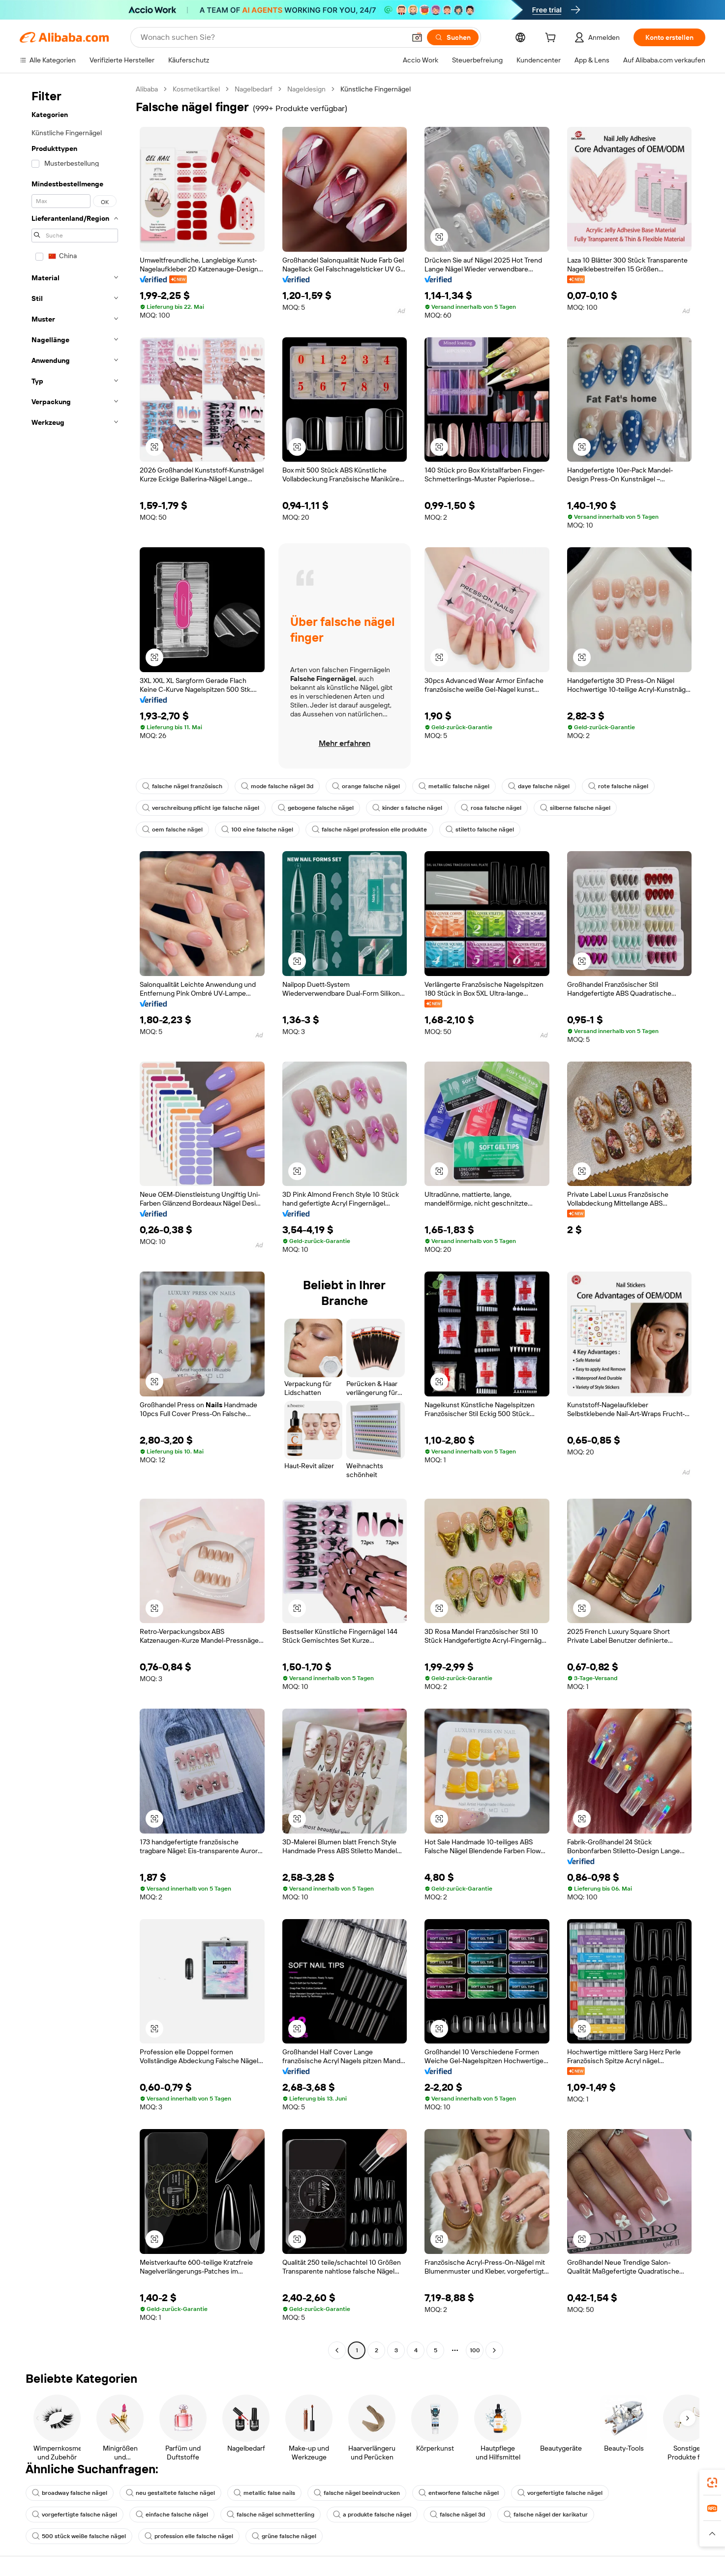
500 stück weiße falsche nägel (79, 2536)
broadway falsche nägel (69, 2493)
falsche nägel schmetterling (270, 2514)
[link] (712, 2482)
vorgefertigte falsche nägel (560, 2493)
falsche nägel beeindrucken (357, 2493)
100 (475, 2350)
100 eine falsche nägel (257, 829)
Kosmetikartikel (196, 89)
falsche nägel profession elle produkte (369, 829)
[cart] (552, 39)
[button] (417, 37)
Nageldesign (306, 89)
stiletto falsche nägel (480, 829)
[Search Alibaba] (272, 37)
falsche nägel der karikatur (546, 2514)
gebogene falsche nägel (316, 808)
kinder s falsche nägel (407, 808)
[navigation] (75, 1221)
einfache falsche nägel (172, 2514)
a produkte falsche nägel (372, 2514)
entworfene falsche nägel (459, 2493)
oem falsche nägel (172, 829)
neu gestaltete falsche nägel (170, 2493)
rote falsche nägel (618, 786)
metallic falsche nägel (454, 786)
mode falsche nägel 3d (277, 786)
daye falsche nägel (539, 786)
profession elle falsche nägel (189, 2536)
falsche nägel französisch (182, 786)
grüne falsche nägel (284, 2536)
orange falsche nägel (366, 786)
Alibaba (147, 89)
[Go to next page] (494, 2350)
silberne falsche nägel (575, 808)
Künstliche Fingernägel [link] (375, 89)
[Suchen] (453, 37)
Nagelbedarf (253, 89)
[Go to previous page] (337, 2350)
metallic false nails (264, 2493)
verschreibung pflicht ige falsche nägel (200, 808)
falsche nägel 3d (457, 2514)
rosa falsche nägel (491, 808)
